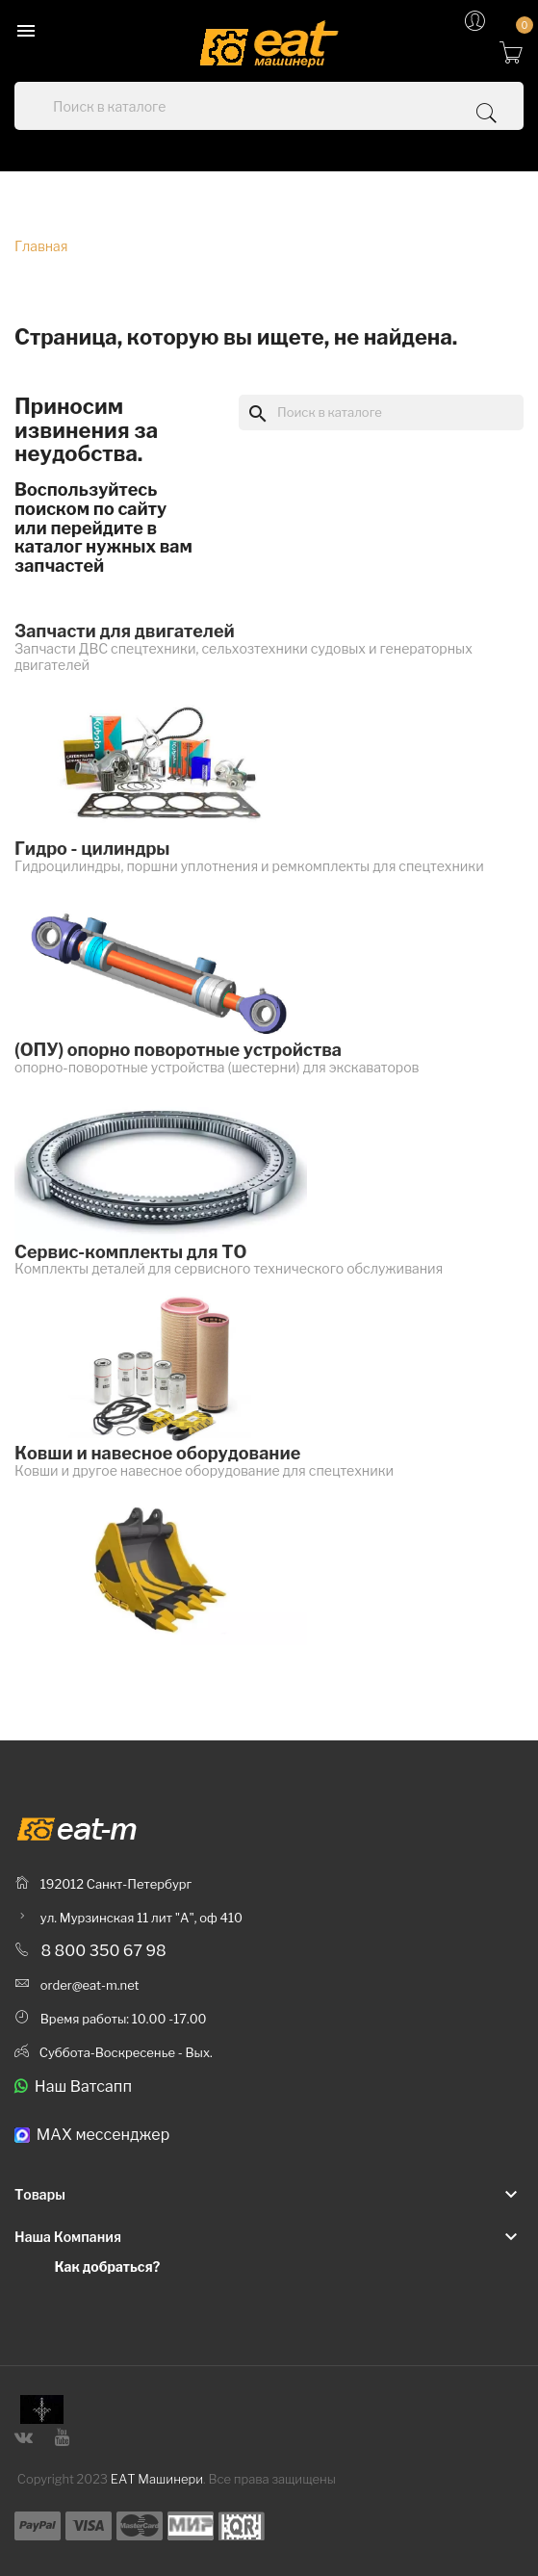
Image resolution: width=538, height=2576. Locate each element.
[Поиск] (381, 412)
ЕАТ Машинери (157, 2478)
